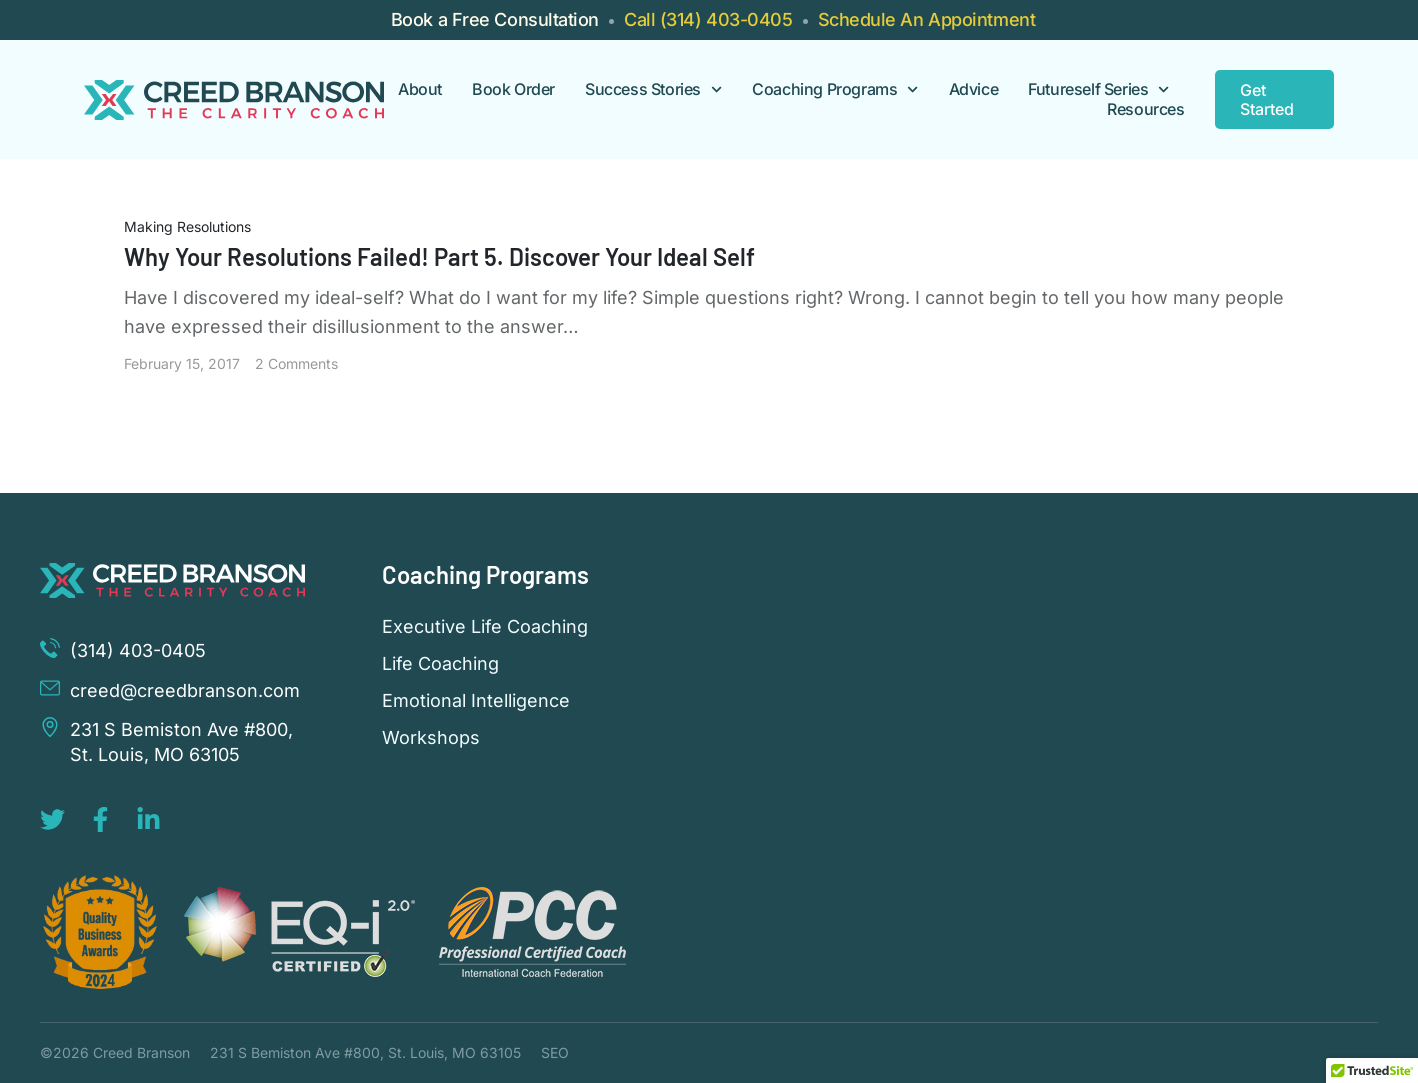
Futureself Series (1098, 89)
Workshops (431, 738)
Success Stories (653, 89)
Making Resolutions (187, 226)
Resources (1145, 109)
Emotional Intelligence (476, 701)
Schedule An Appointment (927, 19)
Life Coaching (440, 664)
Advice (974, 89)
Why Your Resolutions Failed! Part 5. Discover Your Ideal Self (439, 256)
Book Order (513, 89)
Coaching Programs (835, 89)
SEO (555, 1052)
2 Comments (296, 363)
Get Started (1267, 99)
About (420, 89)
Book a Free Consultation (495, 19)
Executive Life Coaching (485, 627)
